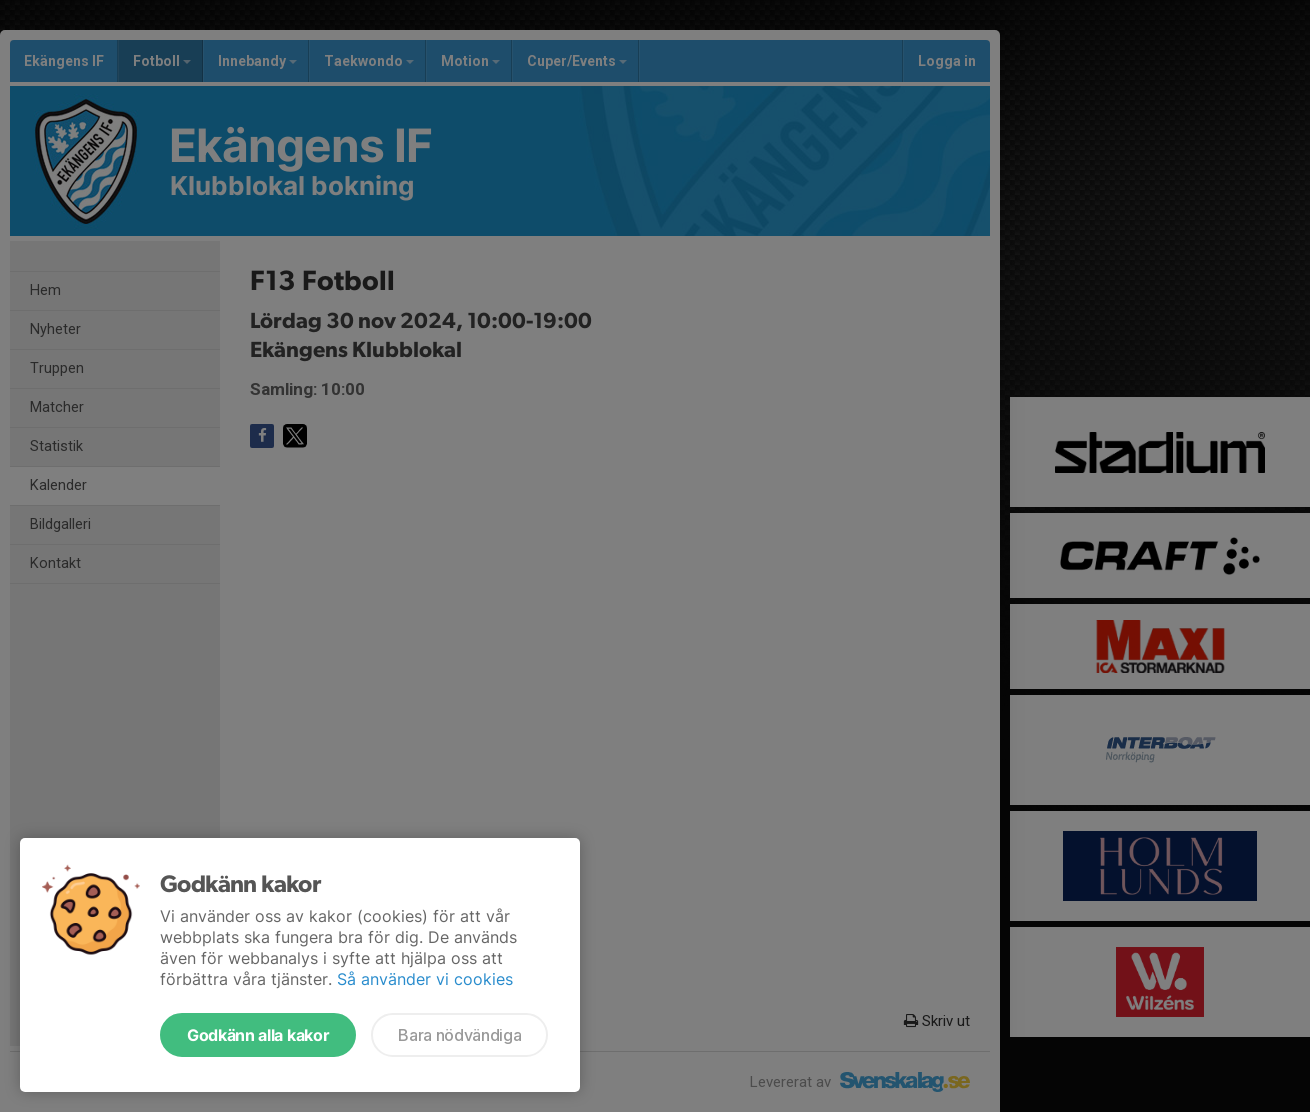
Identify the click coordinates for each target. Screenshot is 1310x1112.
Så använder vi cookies (425, 979)
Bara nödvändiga (459, 1035)
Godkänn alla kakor (258, 1035)
